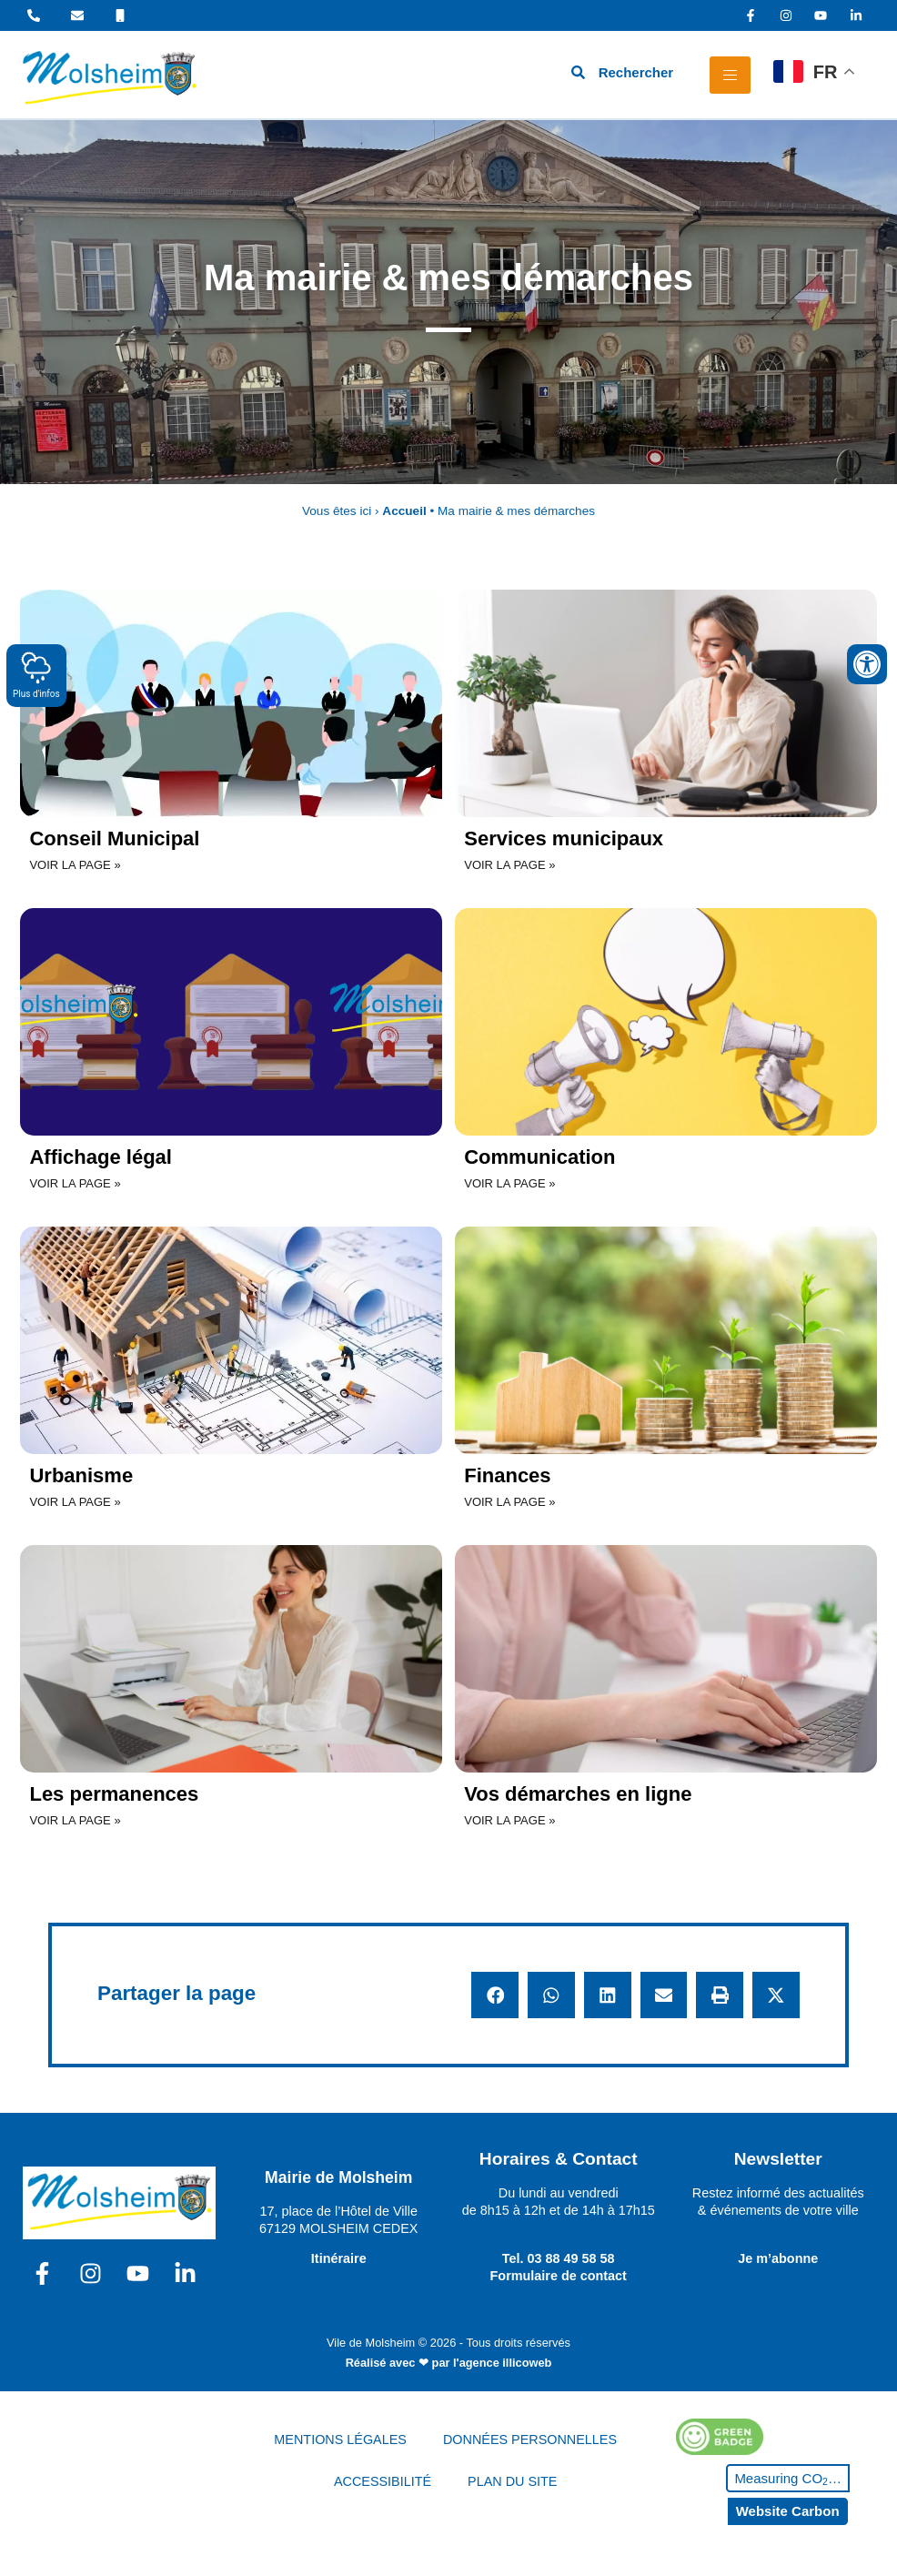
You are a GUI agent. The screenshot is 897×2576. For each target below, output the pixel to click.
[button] (495, 1995)
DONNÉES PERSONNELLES (530, 2439)
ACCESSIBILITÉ (382, 2481)
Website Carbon (788, 2511)
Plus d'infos (36, 675)
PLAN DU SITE (512, 2481)
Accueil (404, 511)
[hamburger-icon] (730, 75)
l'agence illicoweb (502, 2362)
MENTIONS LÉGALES (340, 2439)
